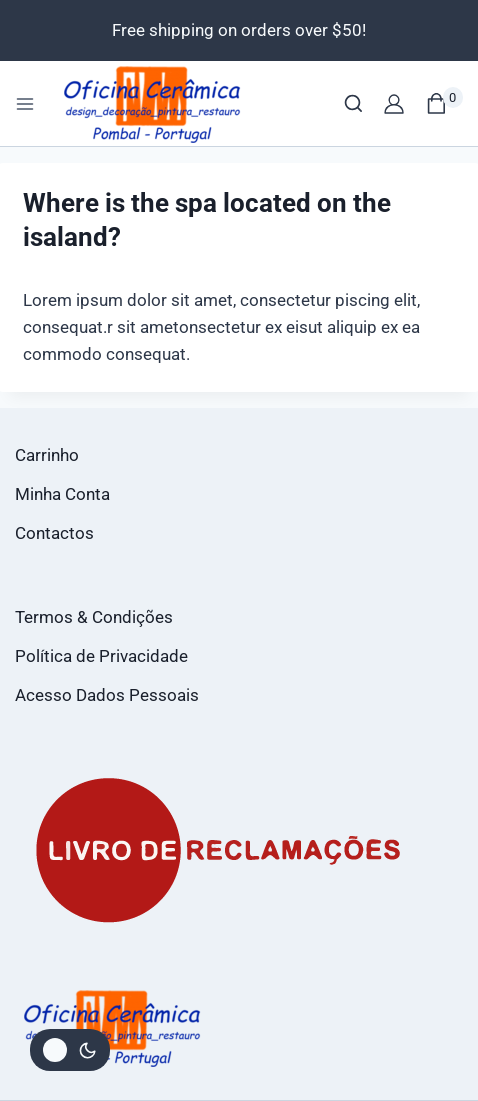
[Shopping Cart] (444, 103)
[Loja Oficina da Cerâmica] (153, 103)
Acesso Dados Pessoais (107, 695)
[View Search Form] (353, 103)
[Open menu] (25, 104)
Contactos (54, 533)
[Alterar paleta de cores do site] (70, 1050)
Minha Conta (62, 494)
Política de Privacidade (101, 656)
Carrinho (47, 455)
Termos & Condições (94, 617)
